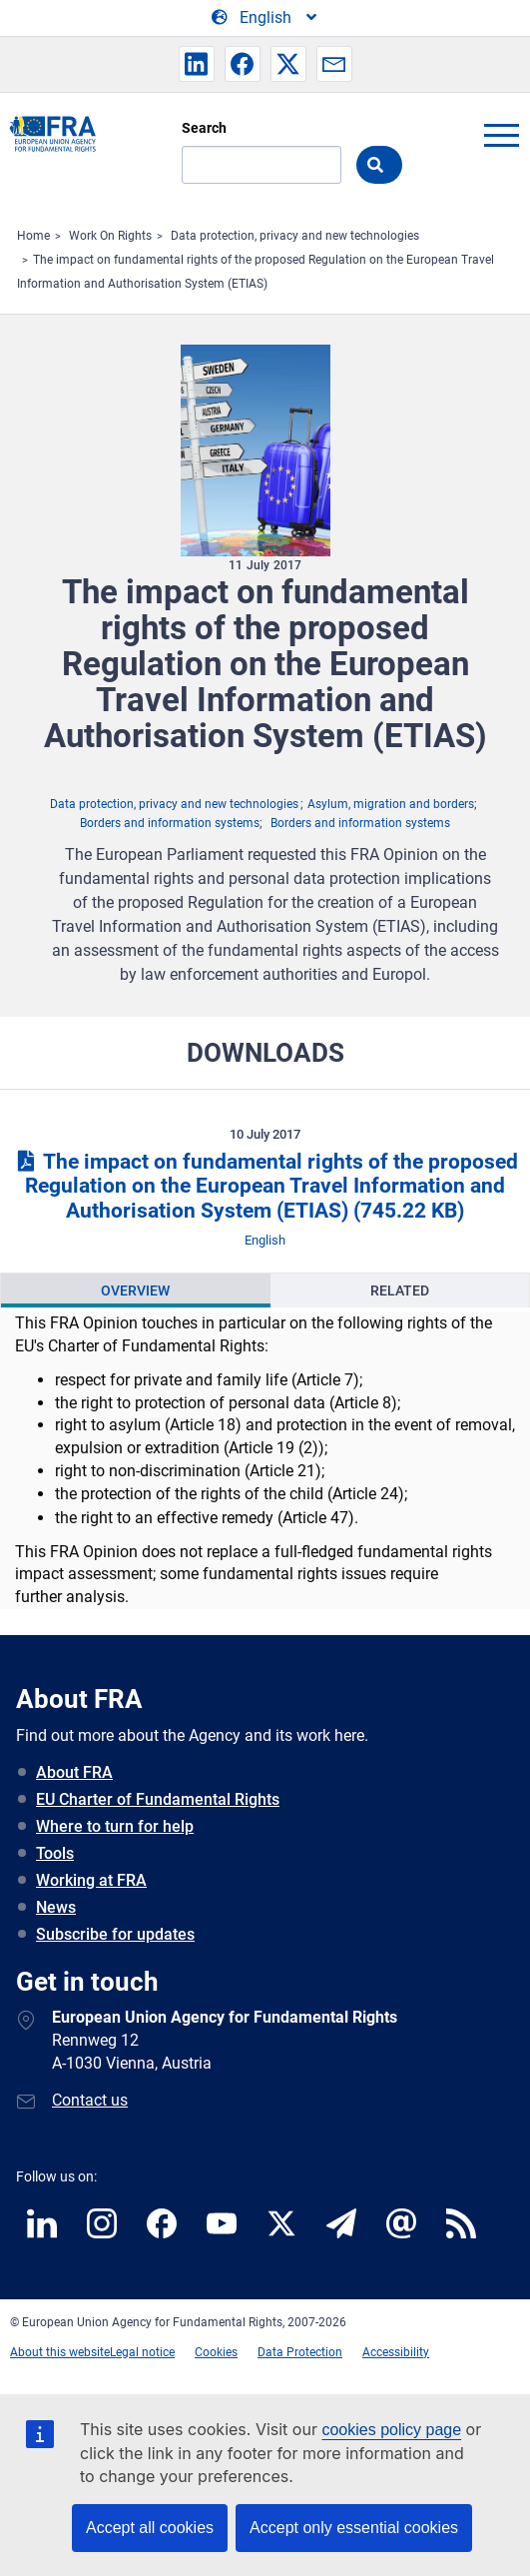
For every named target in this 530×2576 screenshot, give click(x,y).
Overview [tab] (135, 1290)
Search (204, 128)
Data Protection (300, 2352)
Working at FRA (91, 1880)
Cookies (216, 2352)
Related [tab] (399, 1290)
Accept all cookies (150, 2527)
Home (33, 236)
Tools (55, 1853)
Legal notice (142, 2352)
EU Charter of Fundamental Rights (157, 1799)
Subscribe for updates (115, 1934)
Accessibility (395, 2352)
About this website (60, 2352)
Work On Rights (110, 236)
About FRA (74, 1772)
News (56, 1907)
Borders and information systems (170, 823)
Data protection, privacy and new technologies (295, 236)
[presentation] (135, 1290)
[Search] (261, 165)
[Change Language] (265, 18)
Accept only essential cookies (354, 2527)
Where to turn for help (115, 1826)
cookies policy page (391, 2429)
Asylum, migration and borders (390, 804)
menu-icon (501, 135)
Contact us (90, 2100)
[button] (197, 64)
